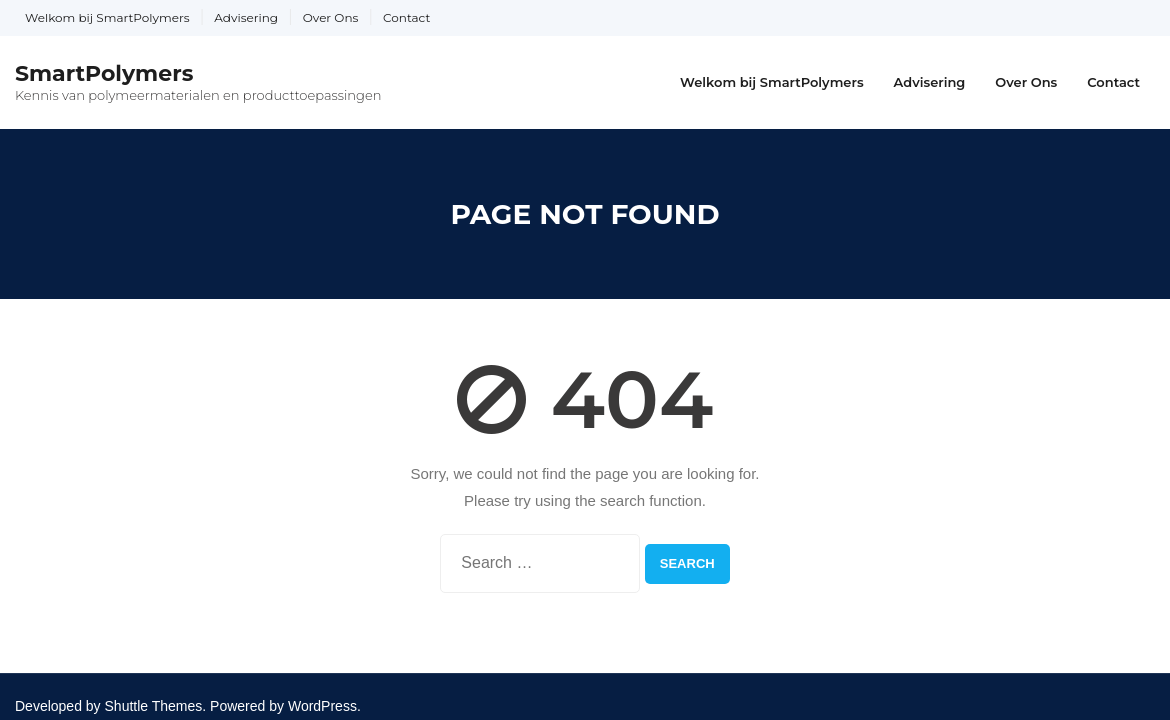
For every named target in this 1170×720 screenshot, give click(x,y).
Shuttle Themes (154, 706)
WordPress (322, 706)
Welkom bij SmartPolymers (107, 17)
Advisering (246, 17)
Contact (406, 17)
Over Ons (331, 17)
